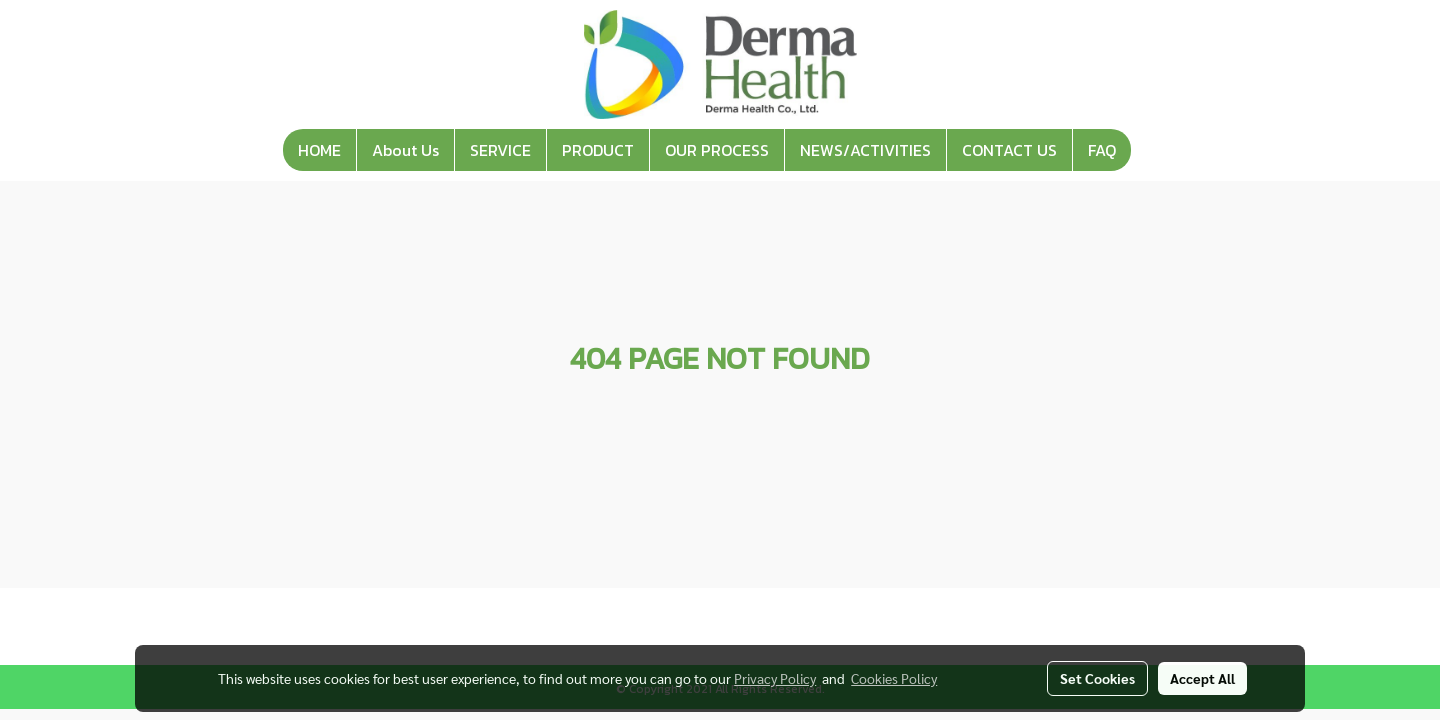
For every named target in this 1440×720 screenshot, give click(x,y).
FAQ (1102, 150)
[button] (1149, 150)
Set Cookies (1097, 678)
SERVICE (500, 150)
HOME (319, 150)
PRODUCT (598, 150)
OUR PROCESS (717, 150)
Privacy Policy (775, 678)
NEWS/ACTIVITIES (865, 150)
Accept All (1202, 678)
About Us (405, 150)
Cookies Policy (894, 678)
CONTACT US (1009, 150)
